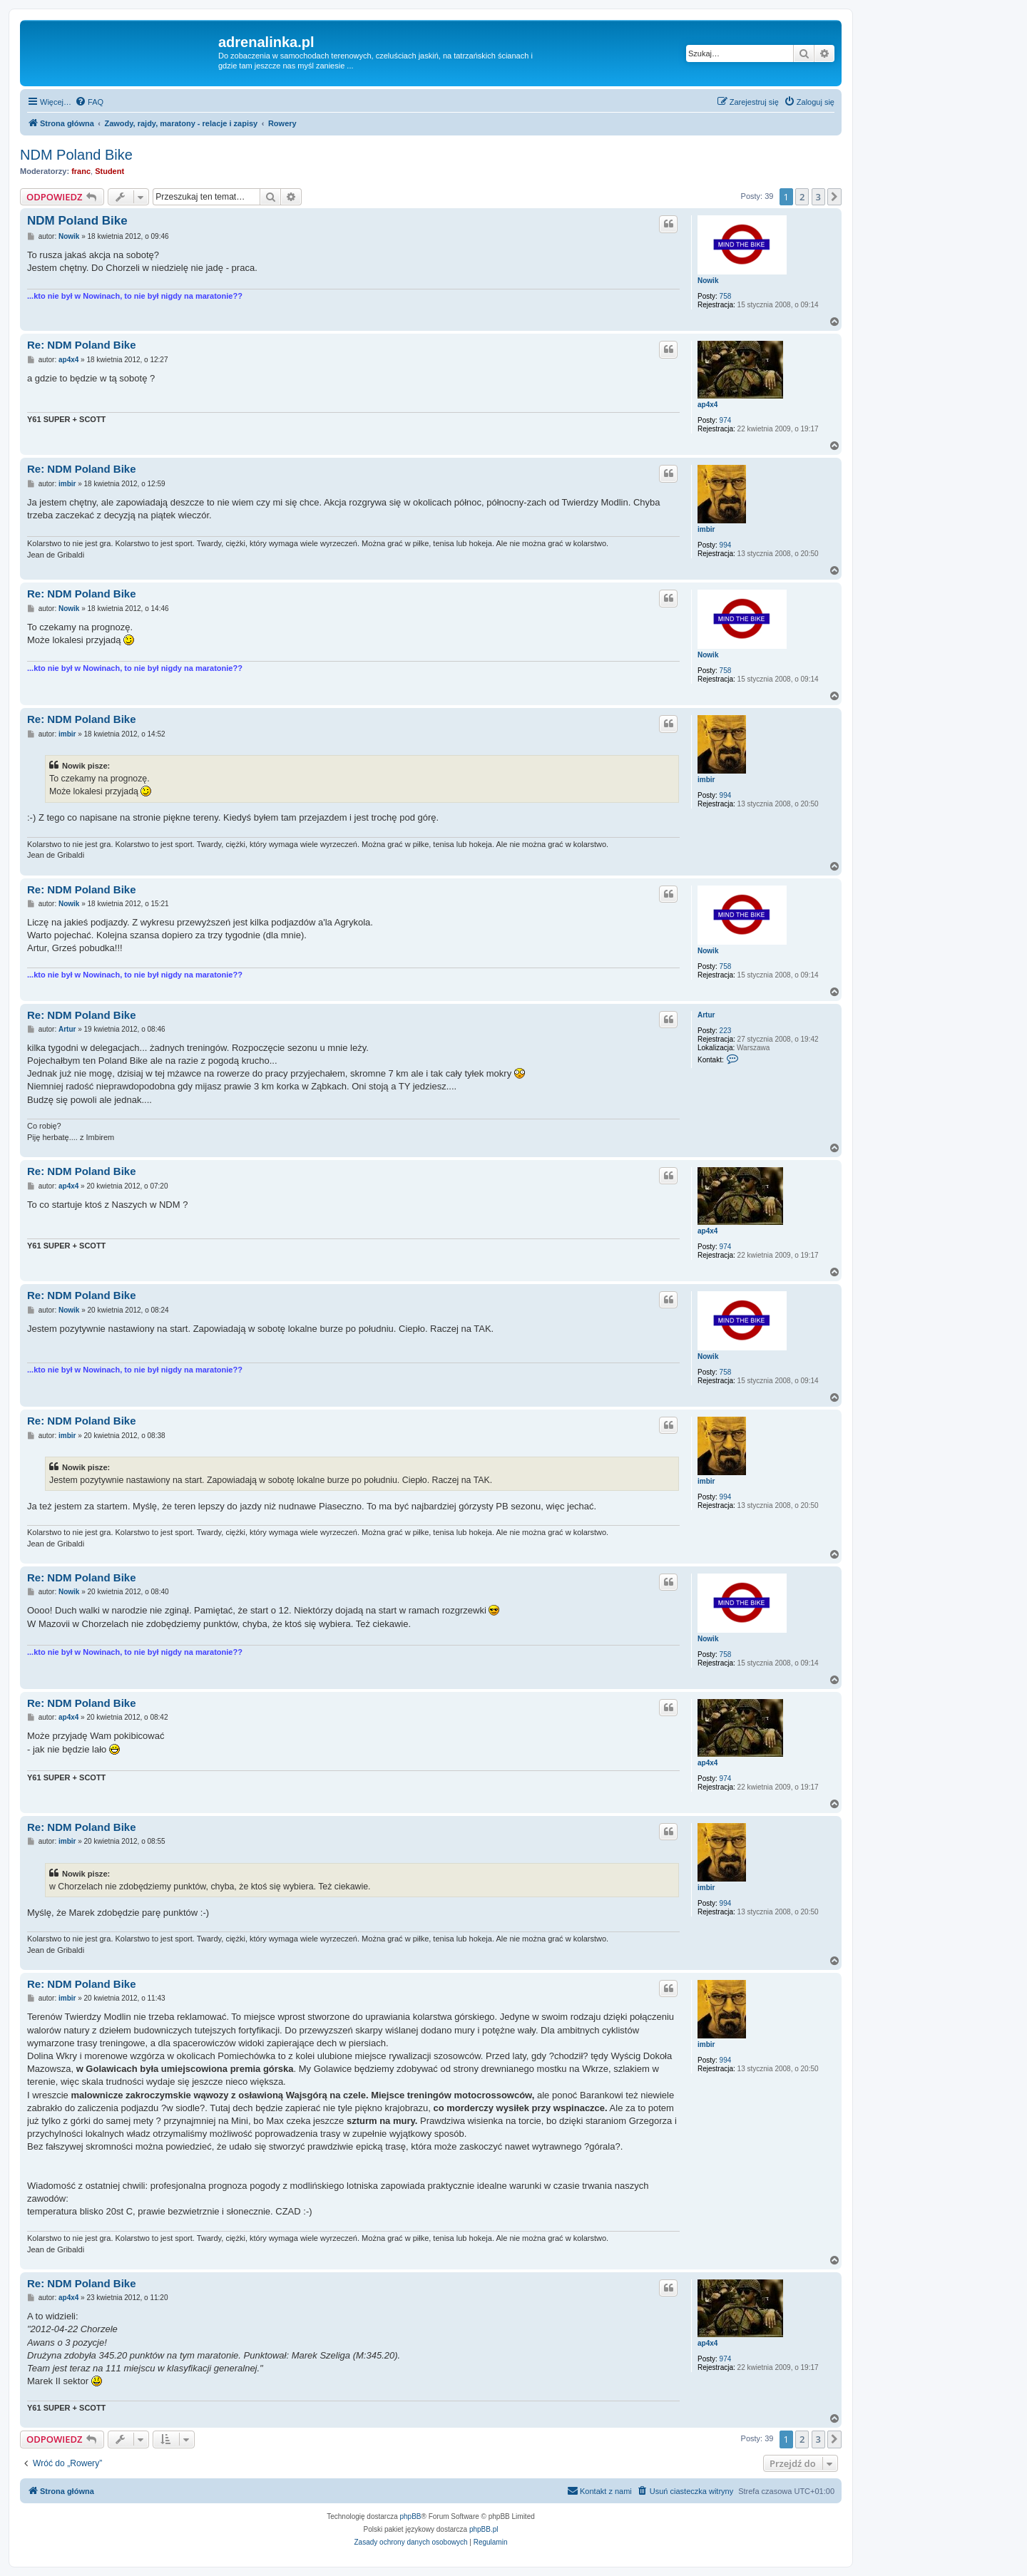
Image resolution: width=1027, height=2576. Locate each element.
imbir (706, 529)
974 (726, 420)
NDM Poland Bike (76, 155)
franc (81, 171)
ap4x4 (707, 405)
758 (726, 296)
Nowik (708, 280)
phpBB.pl (484, 2529)
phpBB (410, 2516)
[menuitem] (89, 102)
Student (109, 171)
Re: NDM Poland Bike (81, 345)
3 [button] (818, 196)
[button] (834, 196)
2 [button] (801, 196)
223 (726, 1031)
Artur (706, 1015)
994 (726, 545)
